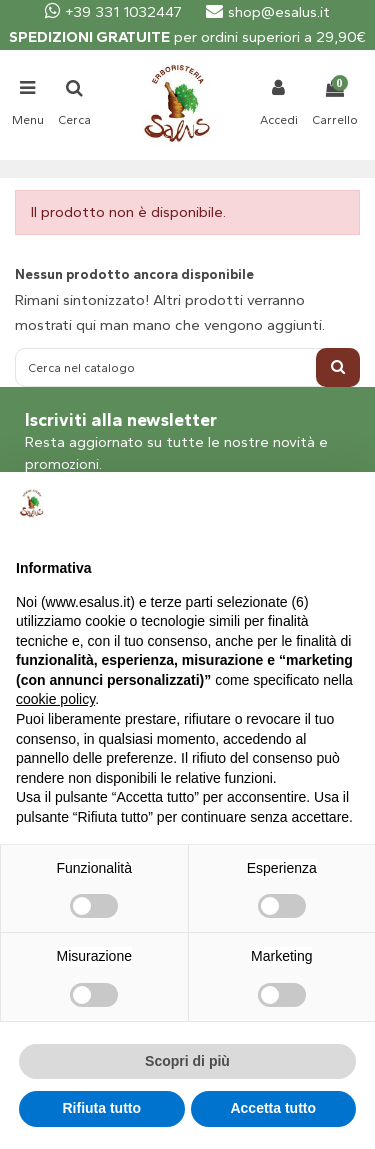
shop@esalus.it (268, 12)
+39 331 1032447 (113, 12)
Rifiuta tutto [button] (101, 1108)
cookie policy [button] (55, 699)
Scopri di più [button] (187, 1061)
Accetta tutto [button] (273, 1108)
